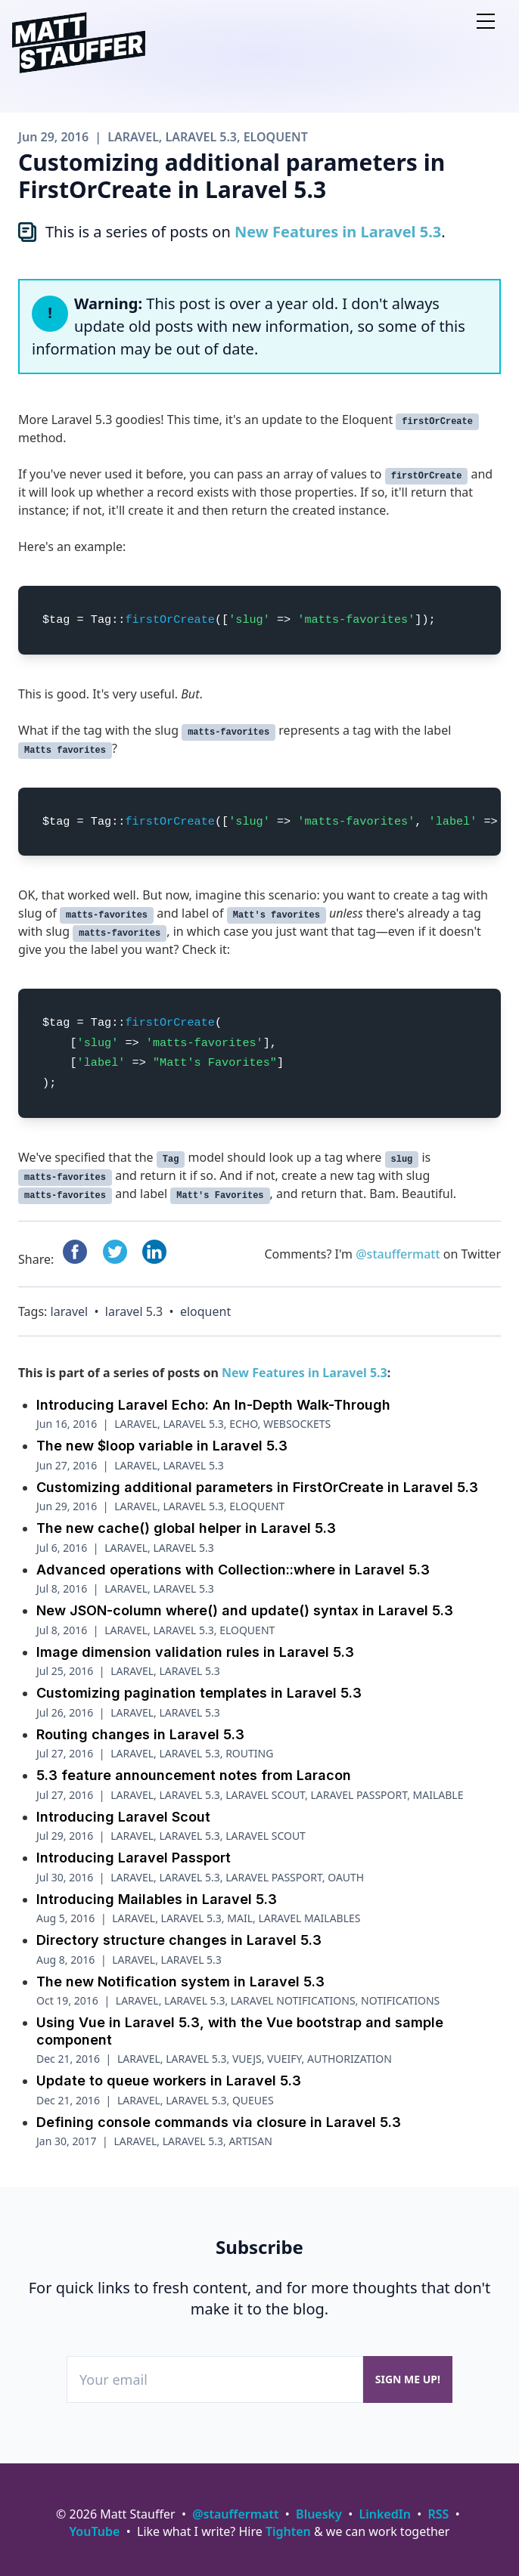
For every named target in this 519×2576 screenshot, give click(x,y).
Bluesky (319, 2514)
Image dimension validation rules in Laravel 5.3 (195, 1652)
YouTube (95, 2531)
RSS (438, 2514)
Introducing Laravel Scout (123, 1817)
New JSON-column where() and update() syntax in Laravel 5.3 (244, 1610)
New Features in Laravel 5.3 (338, 231)
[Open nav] (486, 21)
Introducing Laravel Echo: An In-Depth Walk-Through (213, 1405)
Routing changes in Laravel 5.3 (140, 1734)
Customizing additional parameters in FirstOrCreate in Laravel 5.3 (257, 1487)
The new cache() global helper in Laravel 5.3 (186, 1528)
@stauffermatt (398, 1254)
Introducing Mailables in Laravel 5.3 (156, 1899)
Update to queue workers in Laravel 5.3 (168, 2080)
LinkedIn (384, 2514)
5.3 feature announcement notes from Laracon (193, 1775)
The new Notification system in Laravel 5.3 (180, 1981)
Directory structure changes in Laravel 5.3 (179, 1940)
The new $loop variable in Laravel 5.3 (161, 1446)
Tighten (288, 2531)
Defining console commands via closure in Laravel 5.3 (218, 2122)
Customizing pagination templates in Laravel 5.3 (199, 1693)
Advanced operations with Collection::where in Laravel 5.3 (233, 1569)
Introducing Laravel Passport (133, 1857)
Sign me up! (407, 2379)
